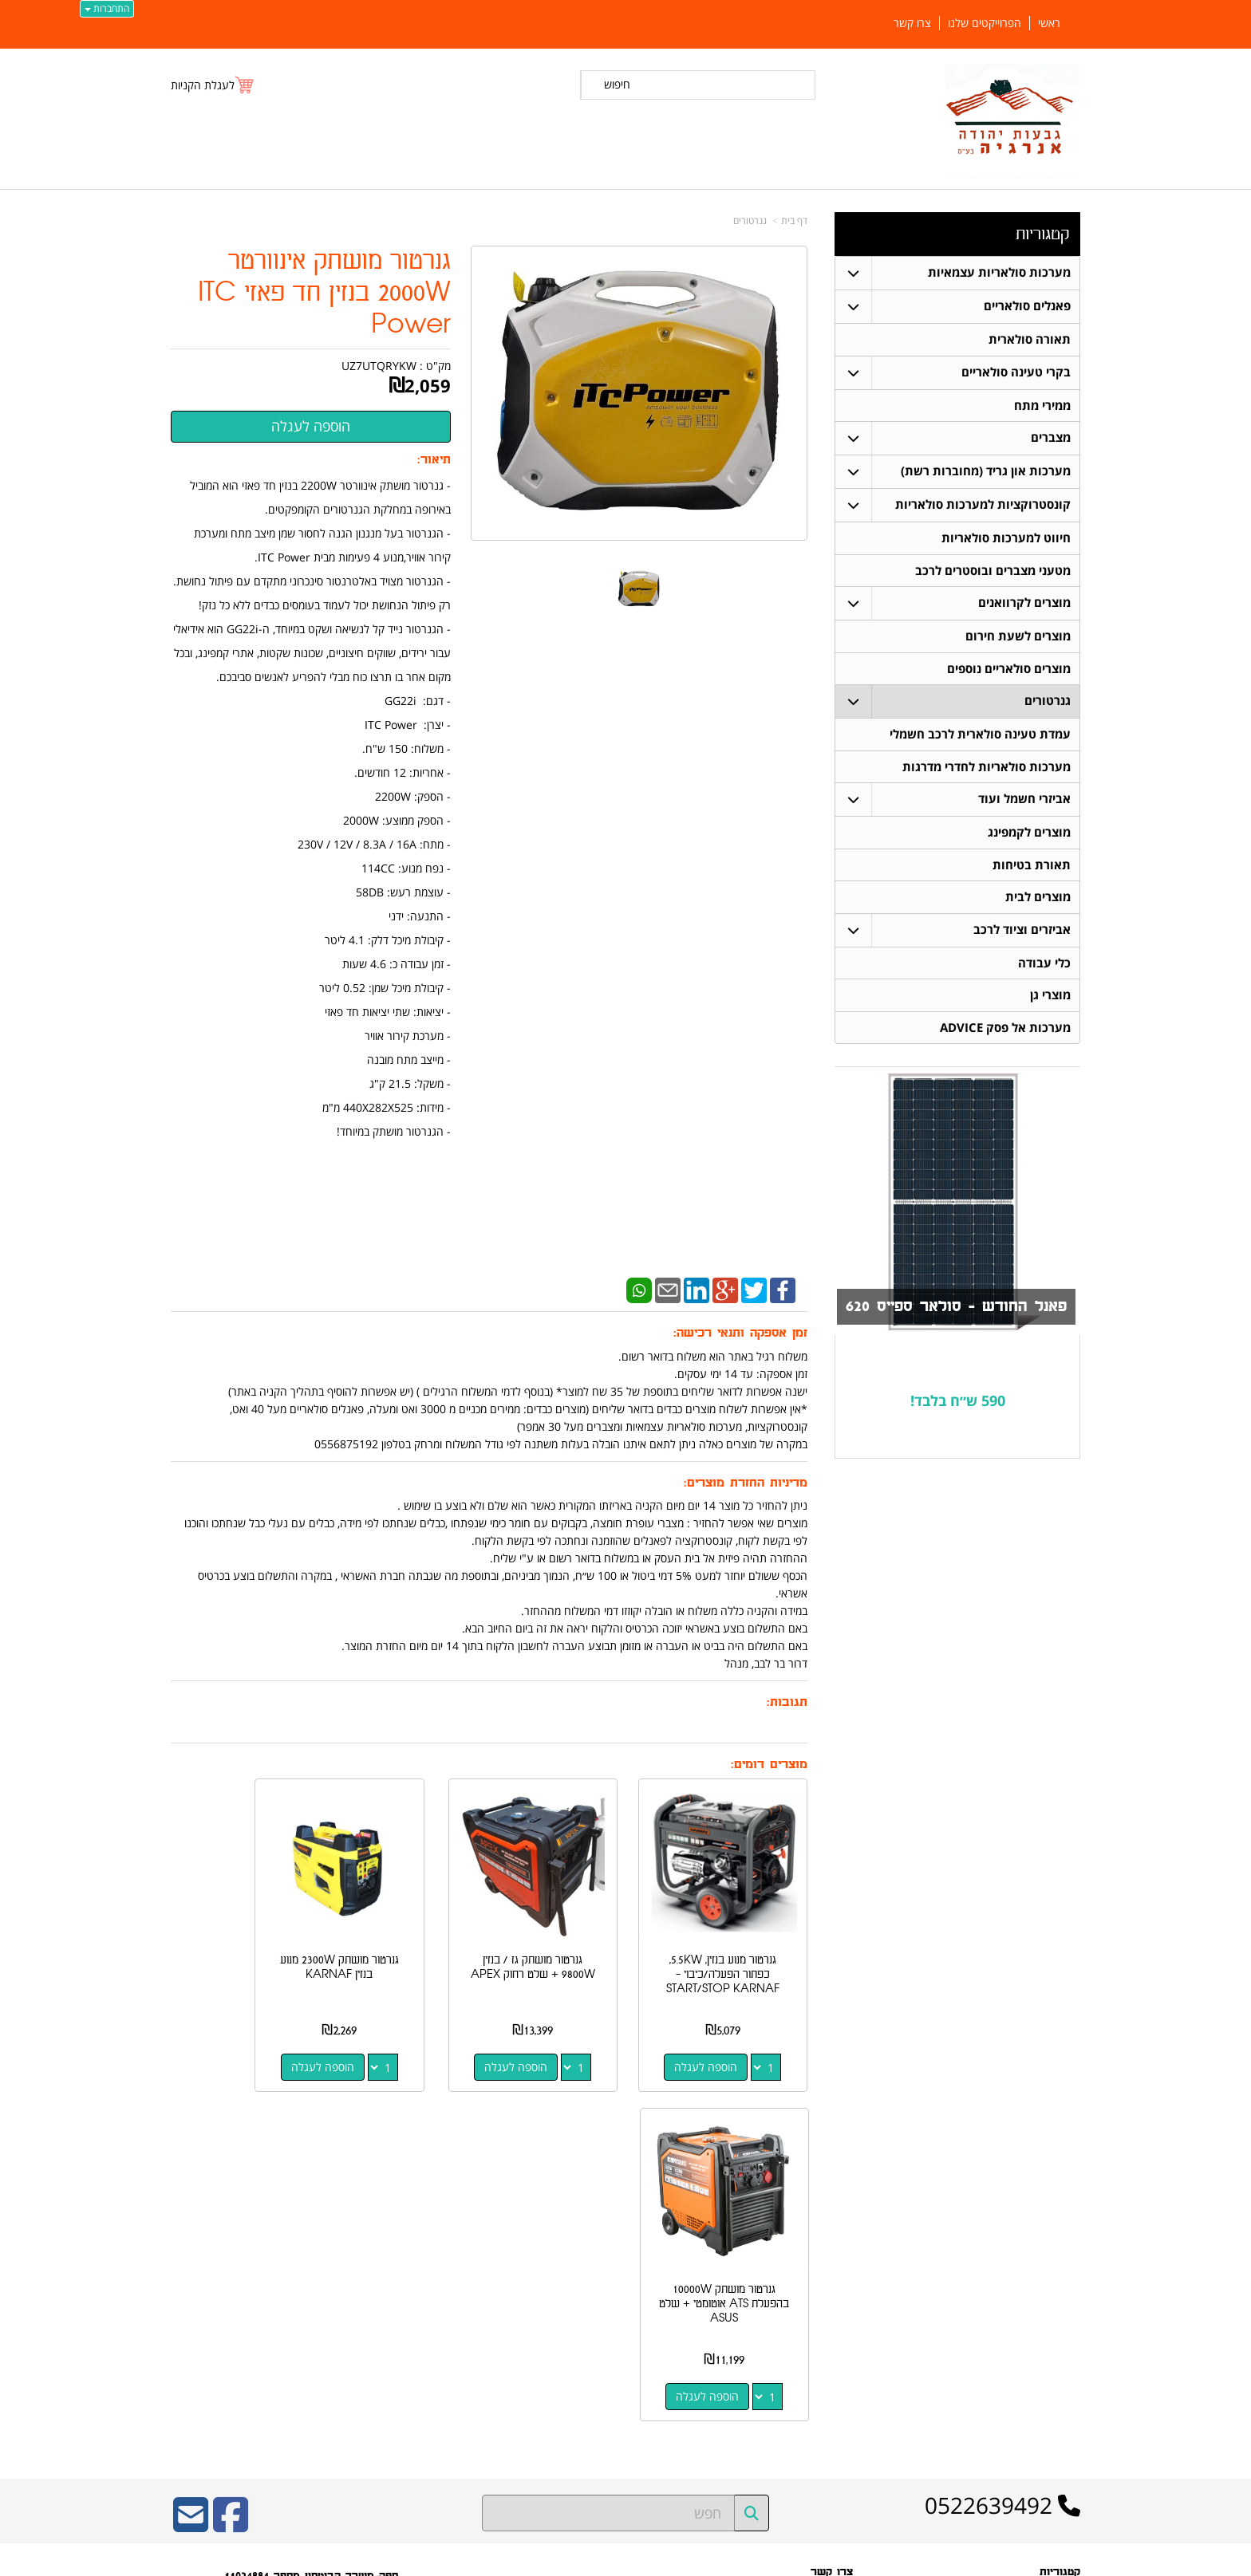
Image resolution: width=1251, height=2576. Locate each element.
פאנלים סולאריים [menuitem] (1027, 305)
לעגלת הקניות (203, 85)
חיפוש (617, 84)
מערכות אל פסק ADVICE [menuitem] (1005, 1032)
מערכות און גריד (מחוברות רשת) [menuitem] (986, 471)
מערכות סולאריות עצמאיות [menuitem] (999, 272)
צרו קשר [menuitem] (912, 23)
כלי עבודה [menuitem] (1044, 967)
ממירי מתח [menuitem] (1042, 405)
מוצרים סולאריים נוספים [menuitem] (1009, 670)
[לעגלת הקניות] (213, 85)
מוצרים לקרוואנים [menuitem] (1024, 604)
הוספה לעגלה (720, 2038)
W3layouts (366, 2350)
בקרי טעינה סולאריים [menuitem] (1016, 372)
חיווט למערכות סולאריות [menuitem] (1006, 538)
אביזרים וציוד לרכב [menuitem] (1022, 933)
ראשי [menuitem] (1049, 23)
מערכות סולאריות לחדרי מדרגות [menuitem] (986, 769)
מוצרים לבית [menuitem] (1038, 900)
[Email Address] (190, 2168)
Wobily (677, 2560)
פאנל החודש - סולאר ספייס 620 (953, 1311)
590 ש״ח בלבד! (957, 1405)
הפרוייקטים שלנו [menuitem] (984, 23)
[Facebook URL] (230, 2168)
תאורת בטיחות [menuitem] (1032, 868)
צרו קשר (836, 2308)
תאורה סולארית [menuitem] (1030, 339)
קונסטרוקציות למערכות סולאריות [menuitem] (983, 505)
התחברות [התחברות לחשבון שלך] (107, 8)
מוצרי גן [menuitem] (1050, 999)
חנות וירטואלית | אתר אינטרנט (525, 2560)
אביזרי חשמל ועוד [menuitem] (1024, 802)
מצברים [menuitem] (1051, 438)
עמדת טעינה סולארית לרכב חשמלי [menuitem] (980, 736)
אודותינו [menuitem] (1065, 2422)
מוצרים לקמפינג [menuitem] (1029, 835)
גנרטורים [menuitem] (1047, 703)
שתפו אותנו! (829, 2328)
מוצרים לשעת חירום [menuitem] (1018, 637)
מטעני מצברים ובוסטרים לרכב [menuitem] (993, 571)
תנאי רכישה (830, 2288)
